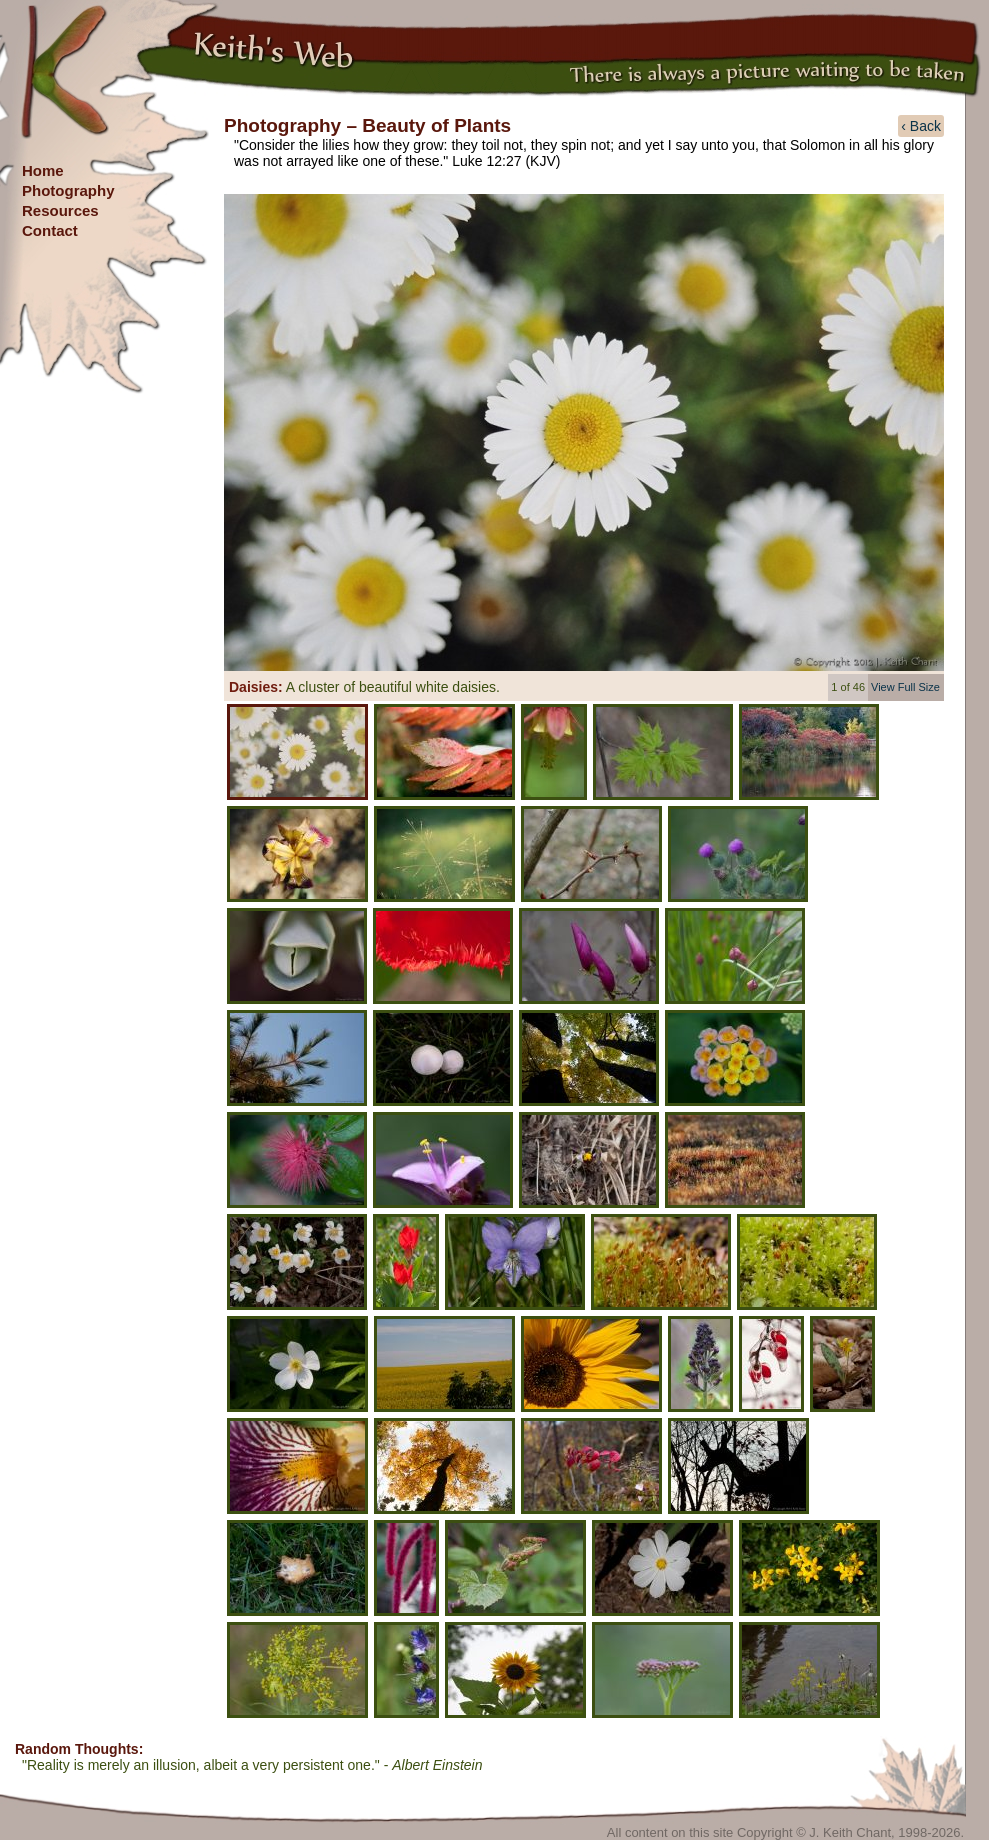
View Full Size (905, 687)
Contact (50, 230)
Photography (68, 190)
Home (43, 170)
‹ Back (921, 126)
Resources (60, 210)
